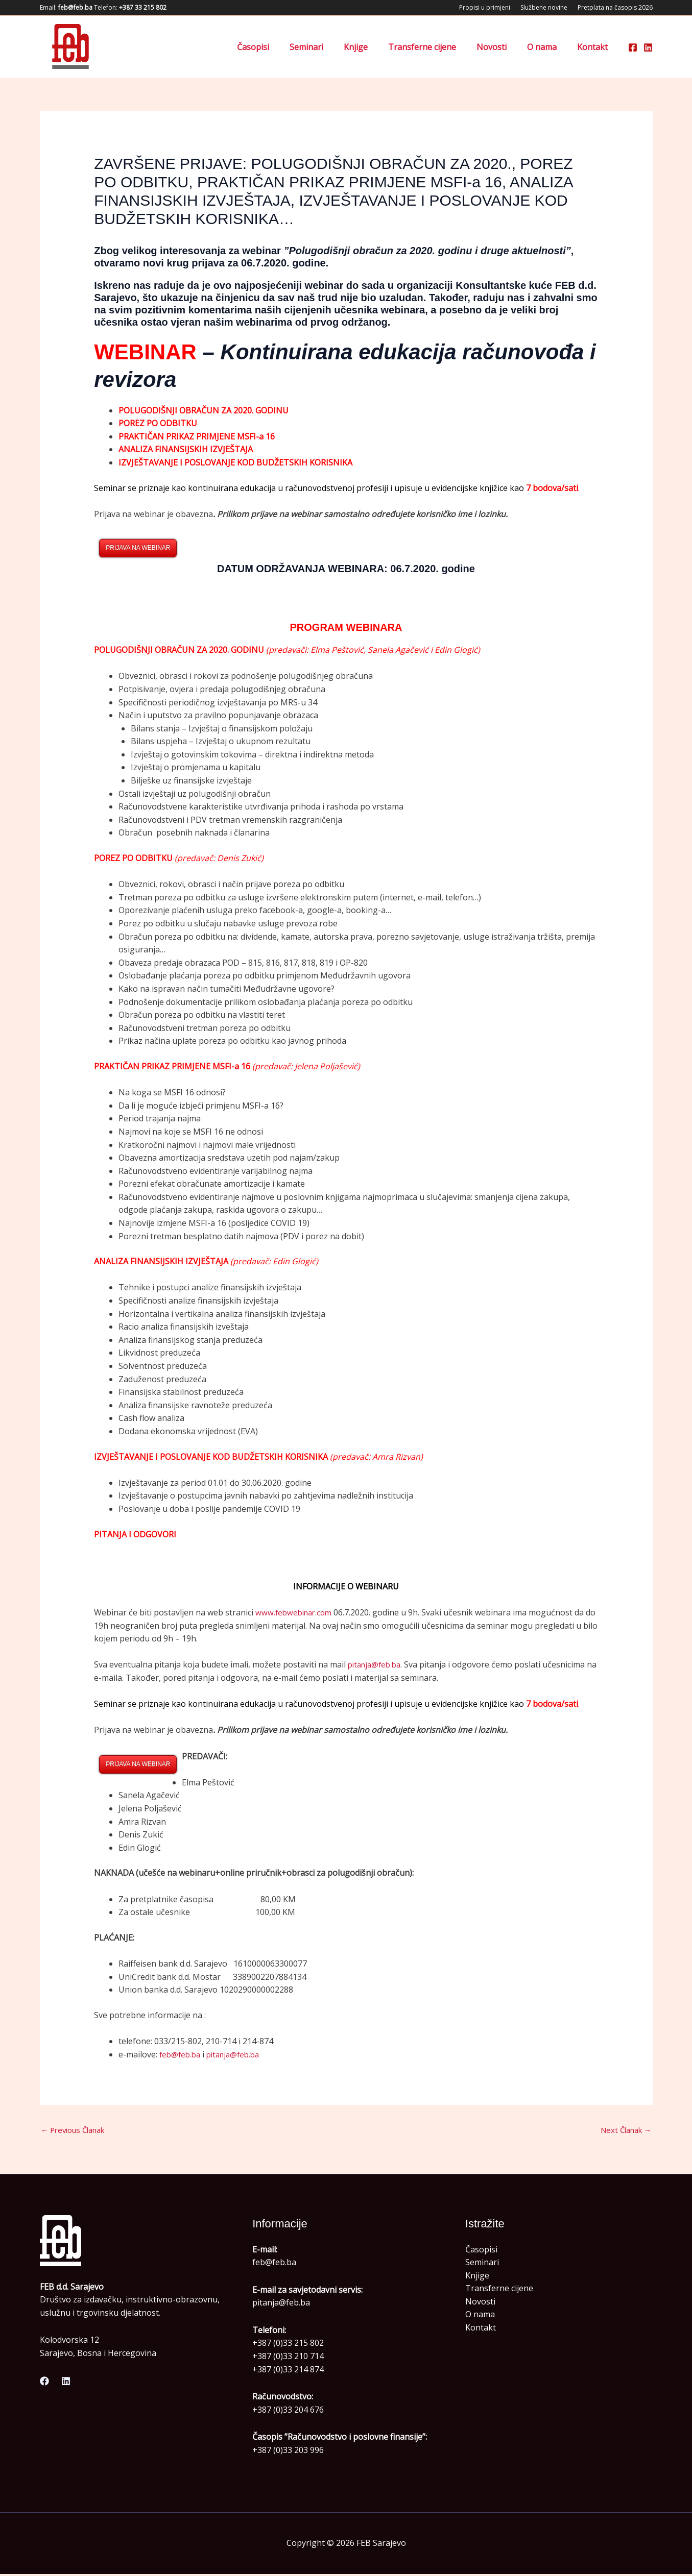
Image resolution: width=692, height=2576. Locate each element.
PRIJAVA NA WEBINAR (138, 548)
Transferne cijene (436, 47)
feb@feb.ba (181, 2054)
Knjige (374, 47)
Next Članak (623, 2131)
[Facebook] (632, 47)
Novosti (502, 47)
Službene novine (543, 7)
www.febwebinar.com (296, 1613)
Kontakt (594, 47)
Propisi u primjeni (484, 7)
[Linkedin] (648, 47)
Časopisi (280, 47)
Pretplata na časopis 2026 (615, 7)
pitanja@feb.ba (376, 1665)
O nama (548, 47)
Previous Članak (77, 2131)
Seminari (329, 47)
